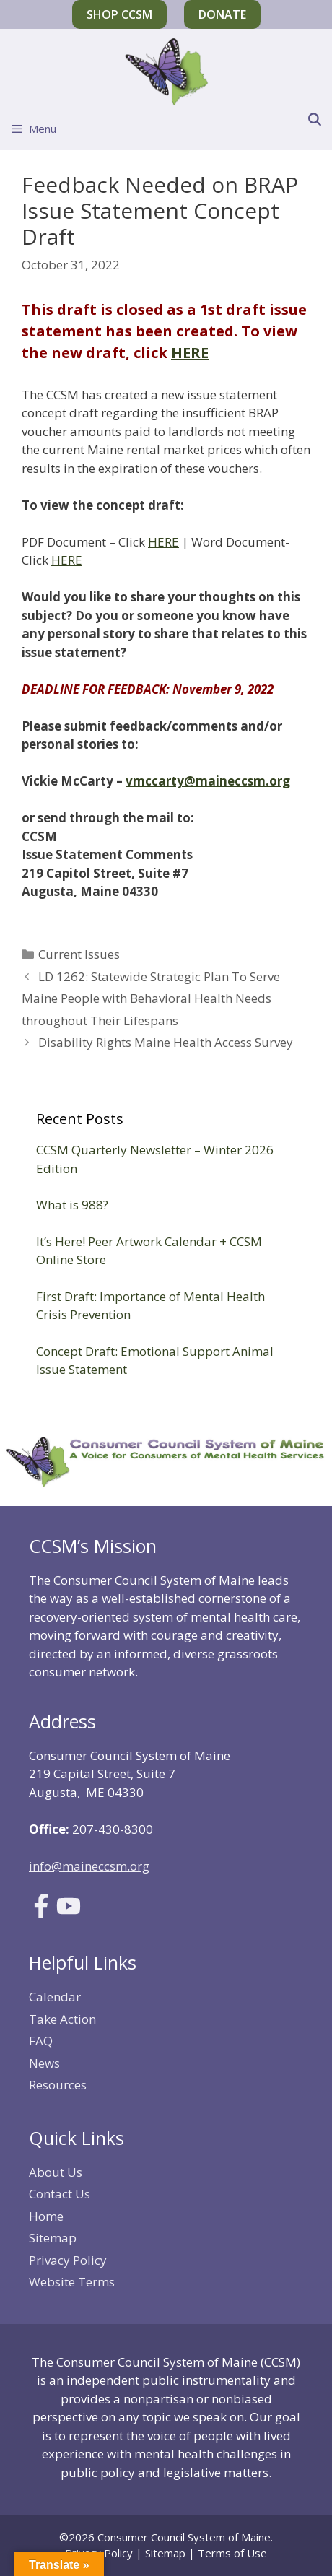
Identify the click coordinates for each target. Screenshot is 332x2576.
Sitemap (53, 2237)
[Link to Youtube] (68, 1913)
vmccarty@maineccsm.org (208, 781)
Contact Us (59, 2193)
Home (46, 2216)
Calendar (55, 1996)
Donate (222, 14)
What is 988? (72, 1204)
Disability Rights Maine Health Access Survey (165, 1042)
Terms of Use (232, 2553)
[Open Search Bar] (314, 120)
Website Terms (72, 2281)
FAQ (41, 2040)
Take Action (62, 2019)
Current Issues (79, 954)
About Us (55, 2172)
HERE (190, 352)
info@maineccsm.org (89, 1866)
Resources (58, 2084)
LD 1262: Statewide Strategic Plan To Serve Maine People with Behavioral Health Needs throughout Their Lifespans (151, 998)
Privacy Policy (68, 2260)
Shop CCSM (119, 14)
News (44, 2063)
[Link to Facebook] (41, 1913)
